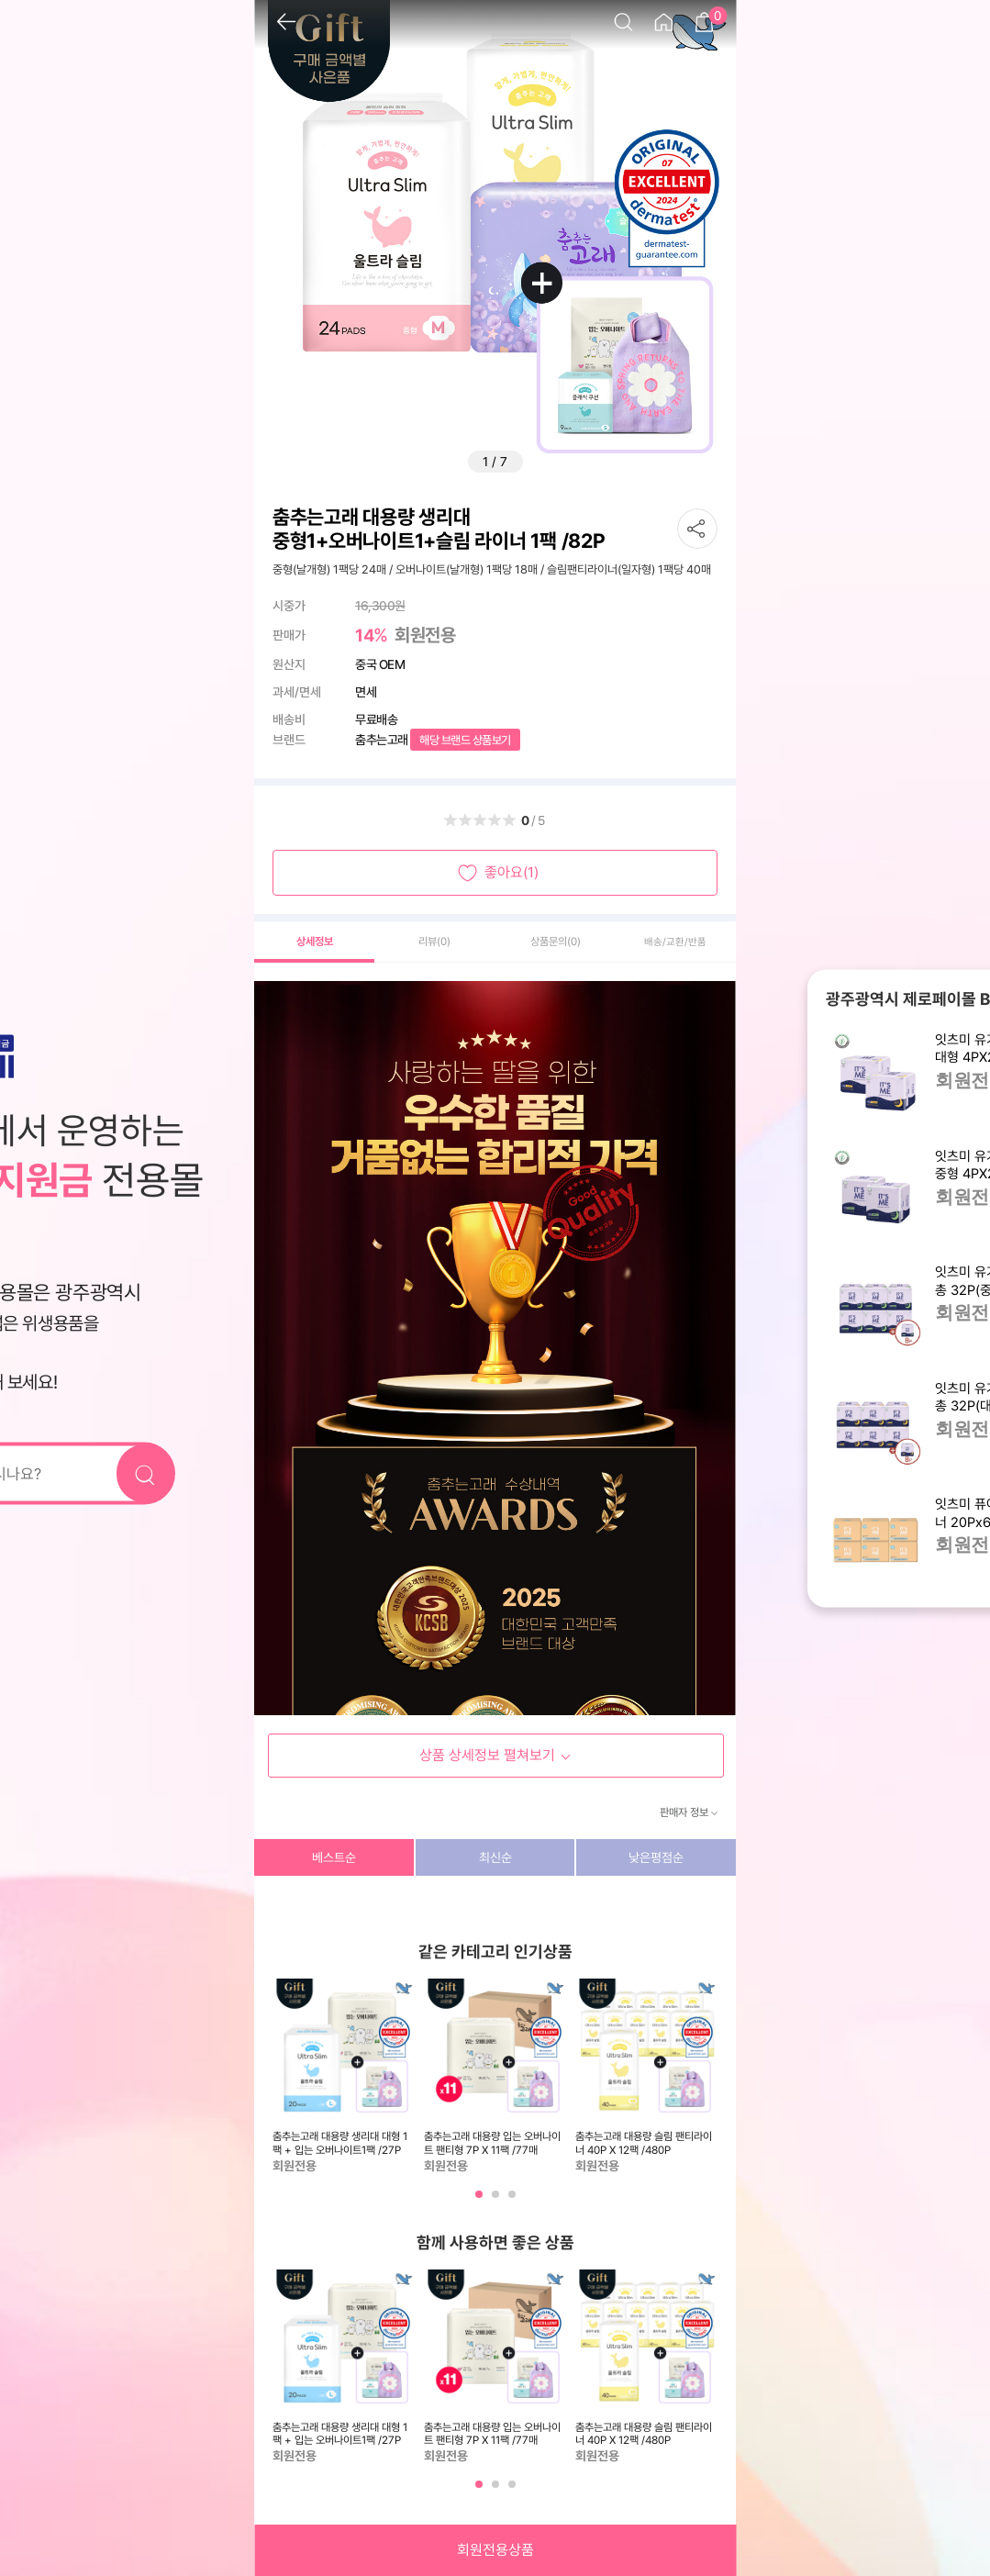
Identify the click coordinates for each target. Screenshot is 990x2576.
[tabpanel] (343, 2077)
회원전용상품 (495, 2550)
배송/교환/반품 (675, 942)
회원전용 (425, 635)
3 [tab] (513, 2201)
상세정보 (314, 941)
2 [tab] (497, 2201)
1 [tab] (480, 2201)
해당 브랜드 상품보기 (465, 740)
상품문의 (555, 941)
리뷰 (434, 941)
